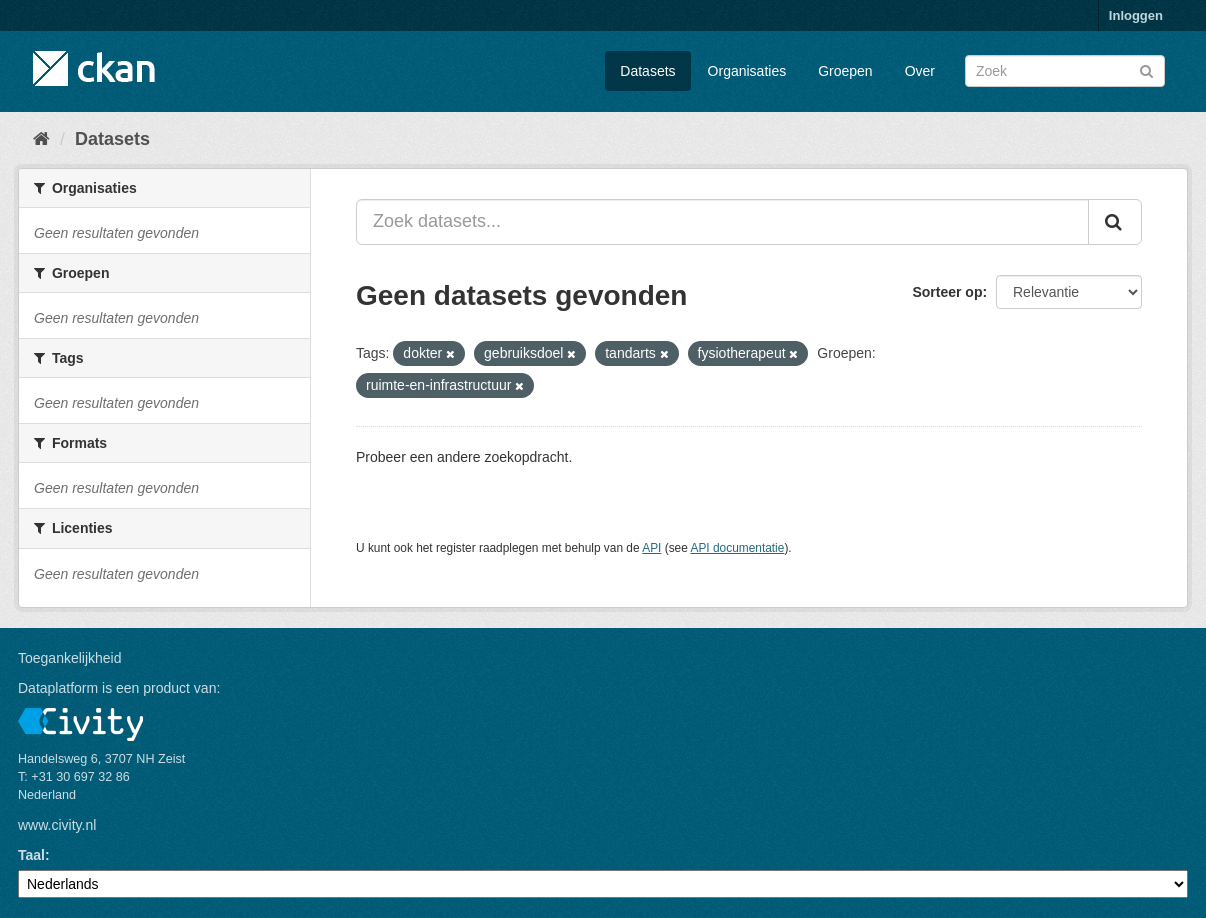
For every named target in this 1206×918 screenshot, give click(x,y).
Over (920, 71)
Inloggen (1136, 15)
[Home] (41, 139)
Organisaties (747, 71)
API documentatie (738, 548)
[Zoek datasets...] (722, 222)
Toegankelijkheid (70, 658)
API (651, 548)
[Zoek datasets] (1065, 71)
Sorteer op (947, 292)
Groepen (845, 71)
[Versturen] (1146, 69)
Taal (31, 855)
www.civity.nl (57, 825)
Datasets (647, 71)
